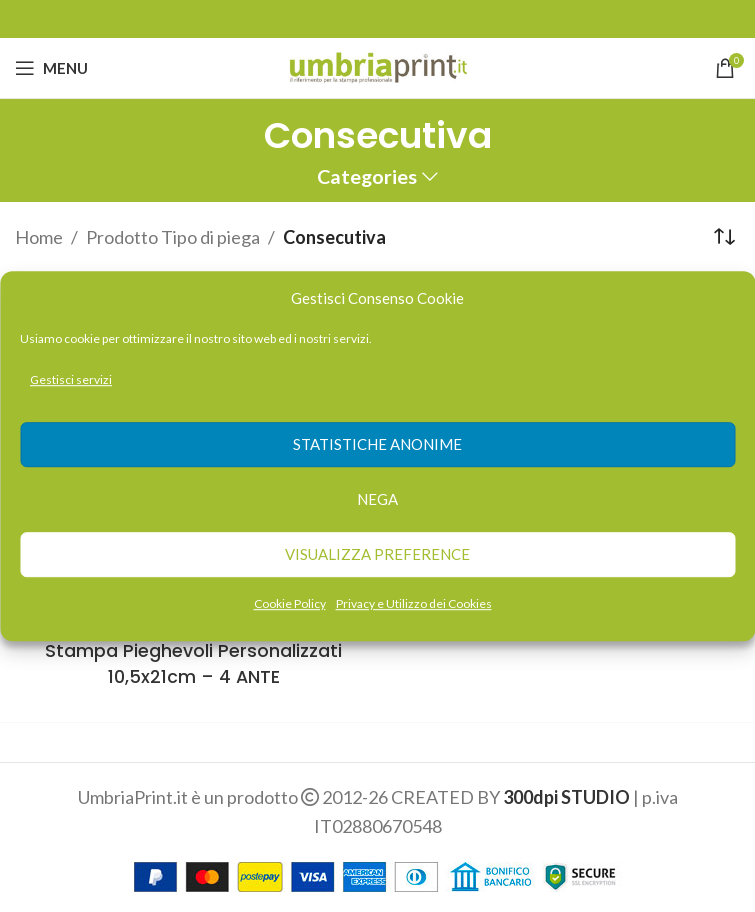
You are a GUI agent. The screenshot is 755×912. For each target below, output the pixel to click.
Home (39, 237)
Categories (367, 177)
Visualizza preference (377, 555)
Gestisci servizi (71, 379)
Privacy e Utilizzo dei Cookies (414, 603)
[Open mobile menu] (51, 68)
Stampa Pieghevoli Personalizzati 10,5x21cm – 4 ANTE (193, 663)
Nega (377, 500)
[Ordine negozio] (725, 237)
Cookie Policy (290, 603)
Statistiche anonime (377, 445)
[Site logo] (377, 66)
